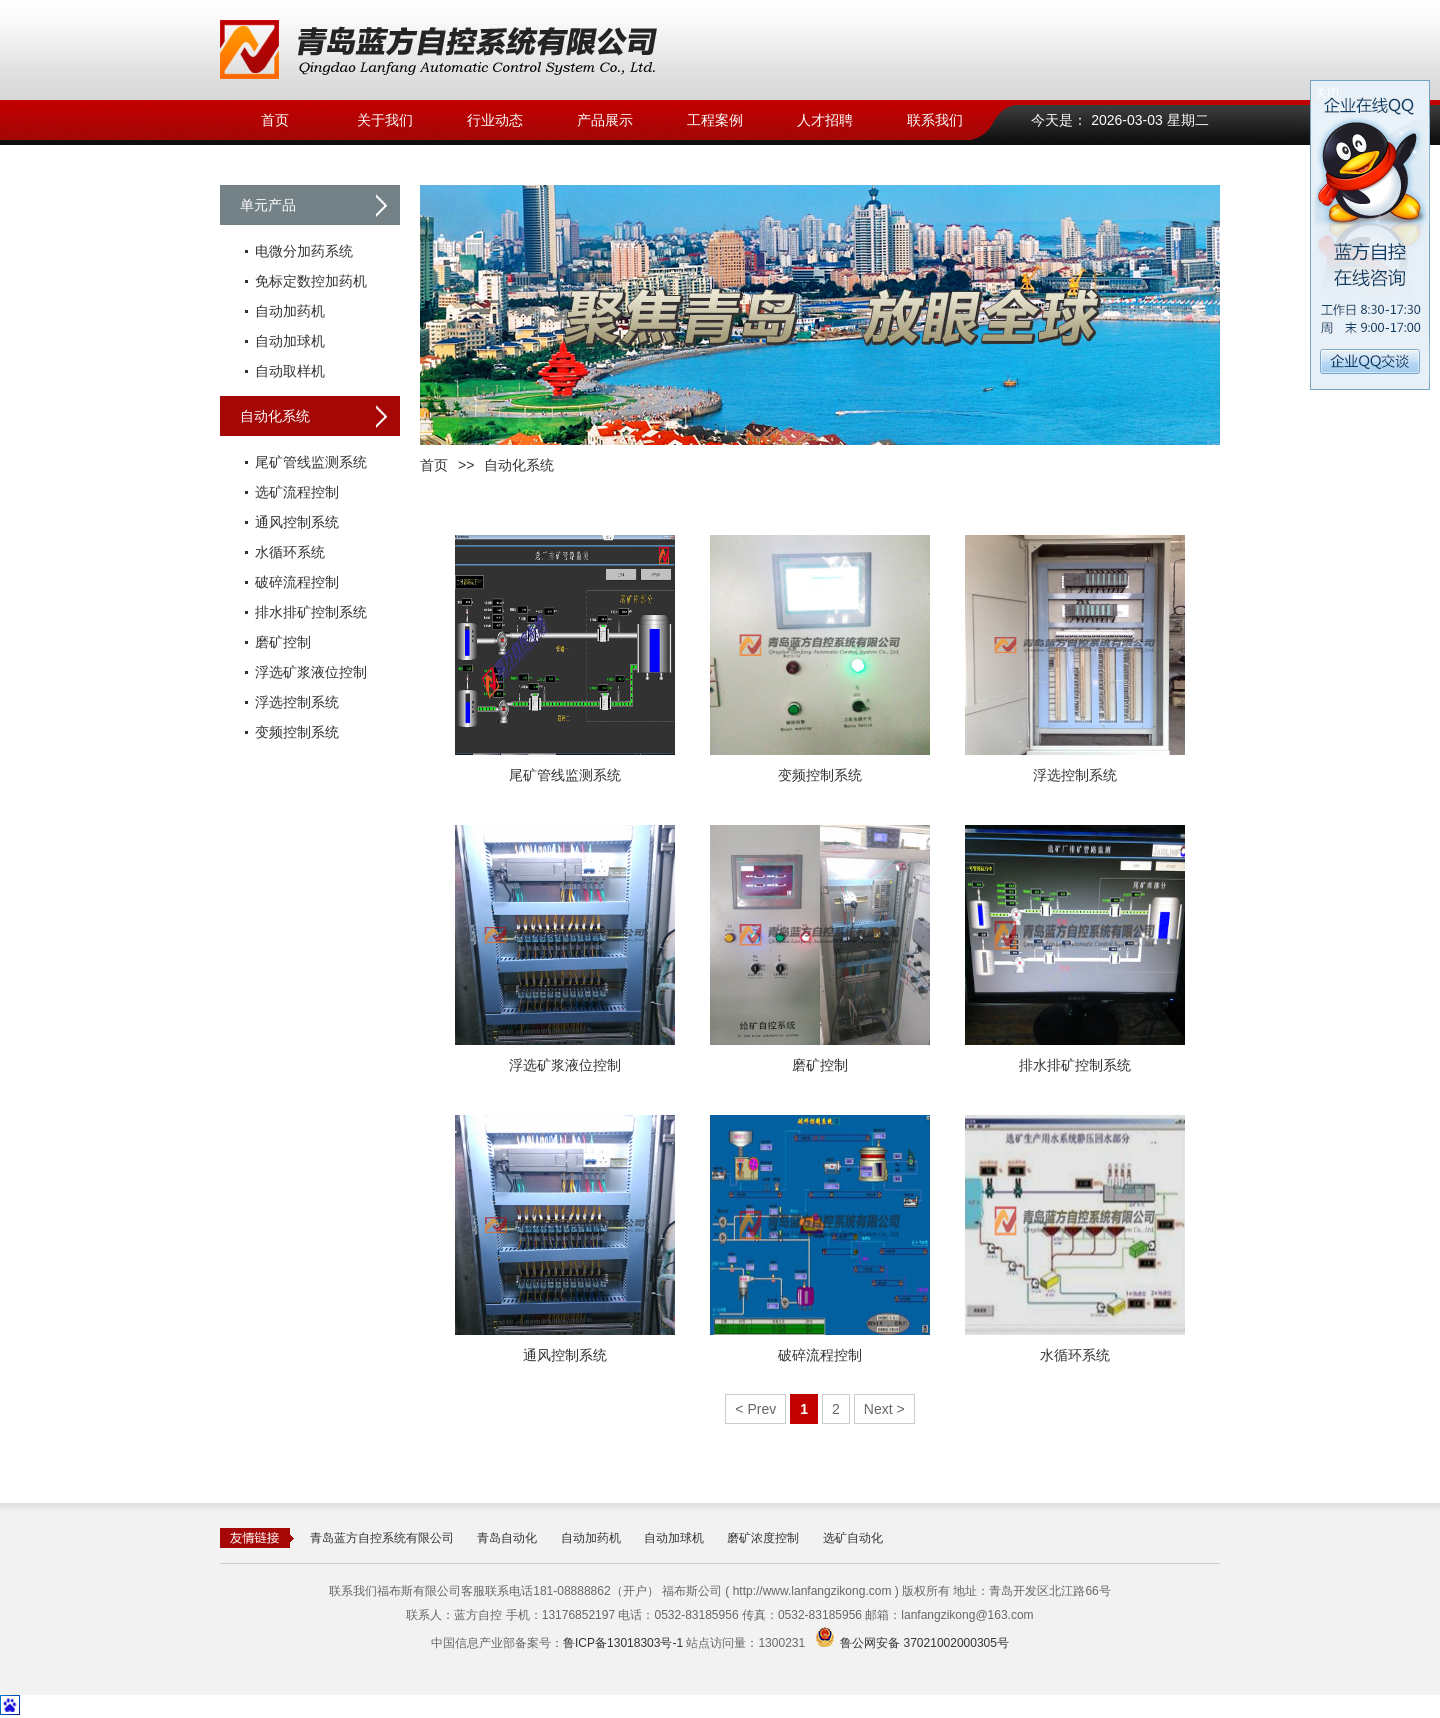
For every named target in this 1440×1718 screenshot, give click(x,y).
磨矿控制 (283, 642)
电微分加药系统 (304, 251)
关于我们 (385, 120)
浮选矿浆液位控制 (311, 672)
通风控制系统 (297, 522)
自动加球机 (290, 341)
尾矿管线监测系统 (311, 462)
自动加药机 (290, 311)
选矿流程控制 (297, 492)
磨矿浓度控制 (763, 1538)
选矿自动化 (853, 1538)
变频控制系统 (297, 732)
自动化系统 (275, 416)
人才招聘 (825, 120)
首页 (275, 120)
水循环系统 (290, 552)
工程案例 (715, 120)
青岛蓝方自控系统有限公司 (382, 1538)
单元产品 (268, 205)
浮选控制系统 (297, 702)
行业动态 (495, 120)
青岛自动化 (507, 1538)
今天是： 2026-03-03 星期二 (1119, 120)
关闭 (1327, 93)
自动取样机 (290, 371)
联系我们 (935, 120)
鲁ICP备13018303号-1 (623, 1643)
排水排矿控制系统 (311, 612)
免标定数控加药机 (311, 281)
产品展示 (605, 120)
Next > (884, 1409)
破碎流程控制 (297, 582)
